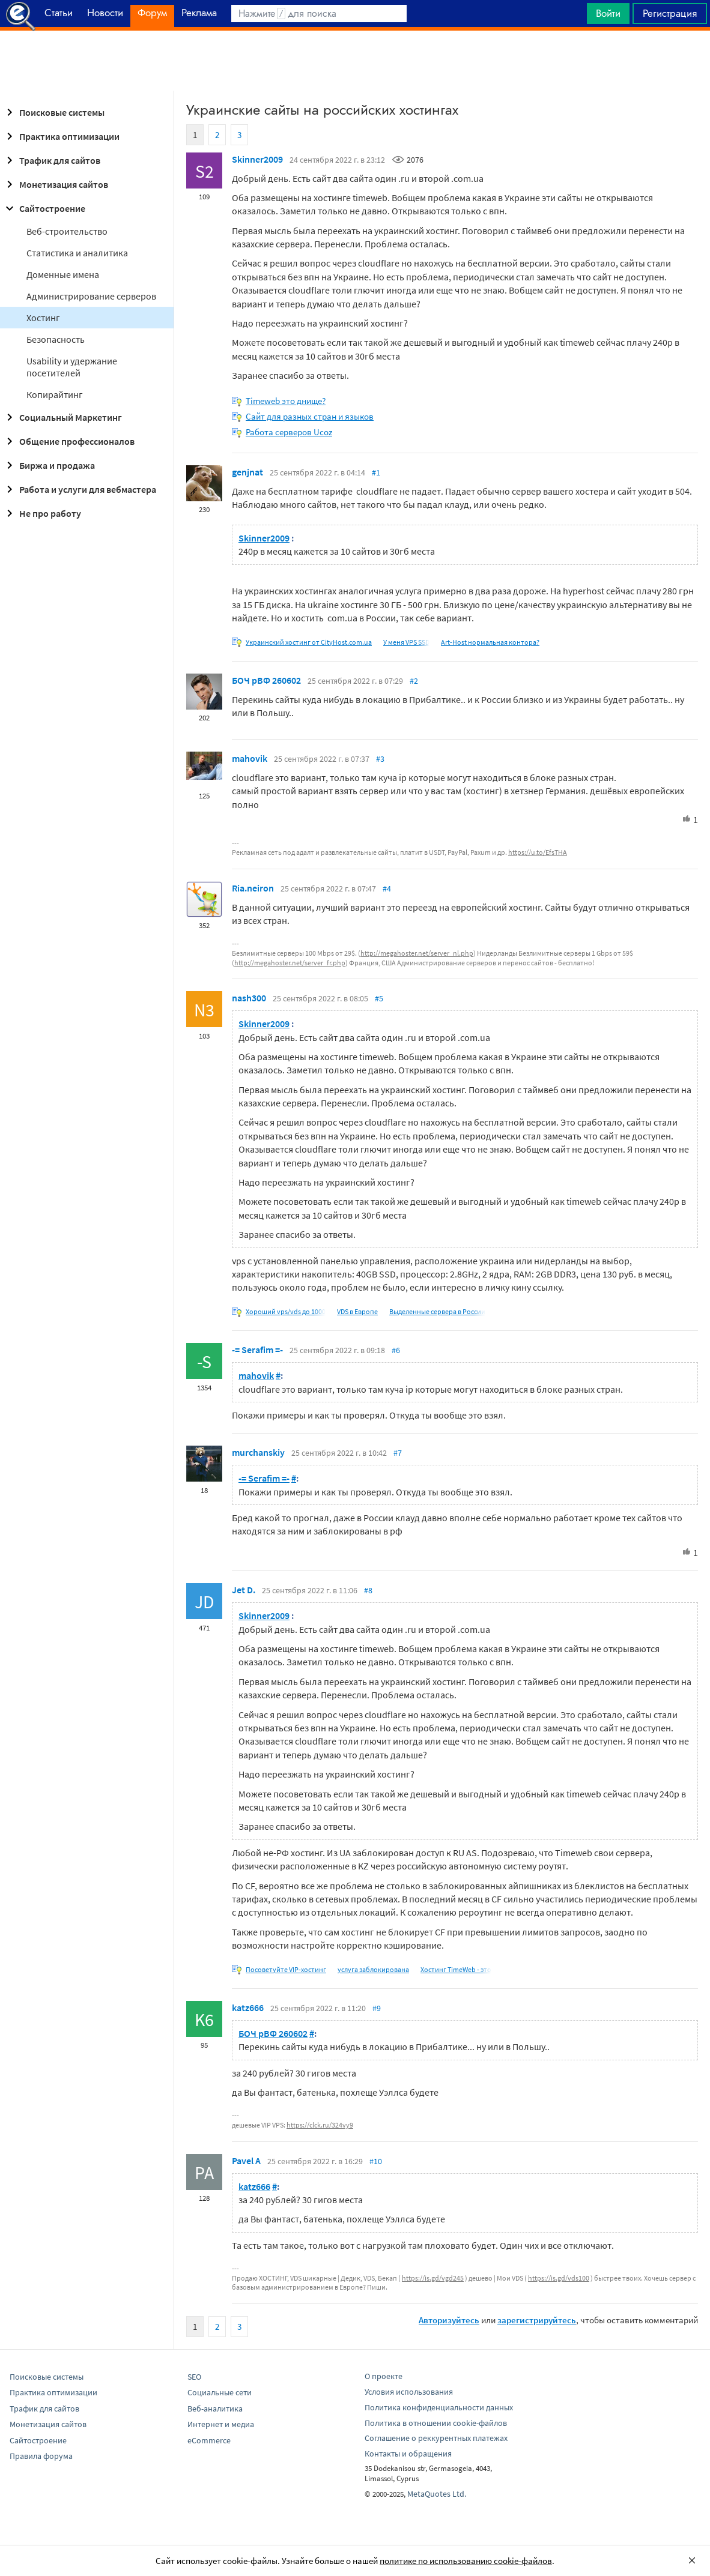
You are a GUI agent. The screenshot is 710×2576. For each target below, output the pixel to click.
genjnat (247, 472)
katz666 (248, 2007)
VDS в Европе (357, 1311)
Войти (608, 13)
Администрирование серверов (91, 296)
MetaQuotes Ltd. (436, 2493)
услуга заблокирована (373, 1969)
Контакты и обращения (408, 2453)
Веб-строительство (67, 231)
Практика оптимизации (61, 136)
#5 (379, 998)
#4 (387, 888)
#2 (414, 680)
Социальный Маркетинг (62, 417)
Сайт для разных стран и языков (310, 416)
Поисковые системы (53, 112)
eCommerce (209, 2440)
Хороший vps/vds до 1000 (286, 1311)
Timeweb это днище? (286, 400)
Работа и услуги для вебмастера (79, 489)
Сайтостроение (43, 208)
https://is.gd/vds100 (558, 2277)
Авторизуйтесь (449, 2320)
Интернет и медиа (220, 2424)
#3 (380, 758)
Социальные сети (219, 2392)
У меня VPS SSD (406, 642)
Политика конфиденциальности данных (439, 2407)
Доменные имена (62, 274)
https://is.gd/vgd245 (433, 2277)
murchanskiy (258, 1452)
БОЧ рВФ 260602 (266, 680)
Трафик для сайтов (51, 160)
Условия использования (409, 2391)
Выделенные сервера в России (437, 1311)
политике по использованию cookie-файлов (466, 2560)
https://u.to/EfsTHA (537, 852)
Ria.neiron (253, 888)
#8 (368, 1590)
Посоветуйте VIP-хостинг (286, 1969)
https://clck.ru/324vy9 (320, 2124)
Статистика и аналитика (77, 253)
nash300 (249, 998)
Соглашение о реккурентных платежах (436, 2438)
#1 (376, 472)
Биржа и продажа (48, 465)
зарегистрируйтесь (536, 2320)
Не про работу (41, 513)
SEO (194, 2376)
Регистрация (670, 13)
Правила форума (41, 2456)
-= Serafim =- (257, 1350)
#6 (396, 1350)
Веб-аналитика (215, 2408)
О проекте (383, 2376)
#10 (375, 2161)
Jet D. (243, 1590)
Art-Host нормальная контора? (490, 642)
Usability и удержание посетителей (71, 367)
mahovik (249, 758)
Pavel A (246, 2161)
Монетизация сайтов (55, 184)
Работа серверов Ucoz (289, 432)
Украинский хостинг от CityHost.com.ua (309, 642)
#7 (397, 1452)
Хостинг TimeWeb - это (455, 1969)
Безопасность (55, 339)
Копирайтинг (54, 394)
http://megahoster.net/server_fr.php (289, 962)
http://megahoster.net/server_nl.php (416, 953)
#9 (376, 2008)
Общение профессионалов (68, 441)
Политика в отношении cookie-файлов (436, 2423)
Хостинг (43, 318)
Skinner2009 (257, 159)
